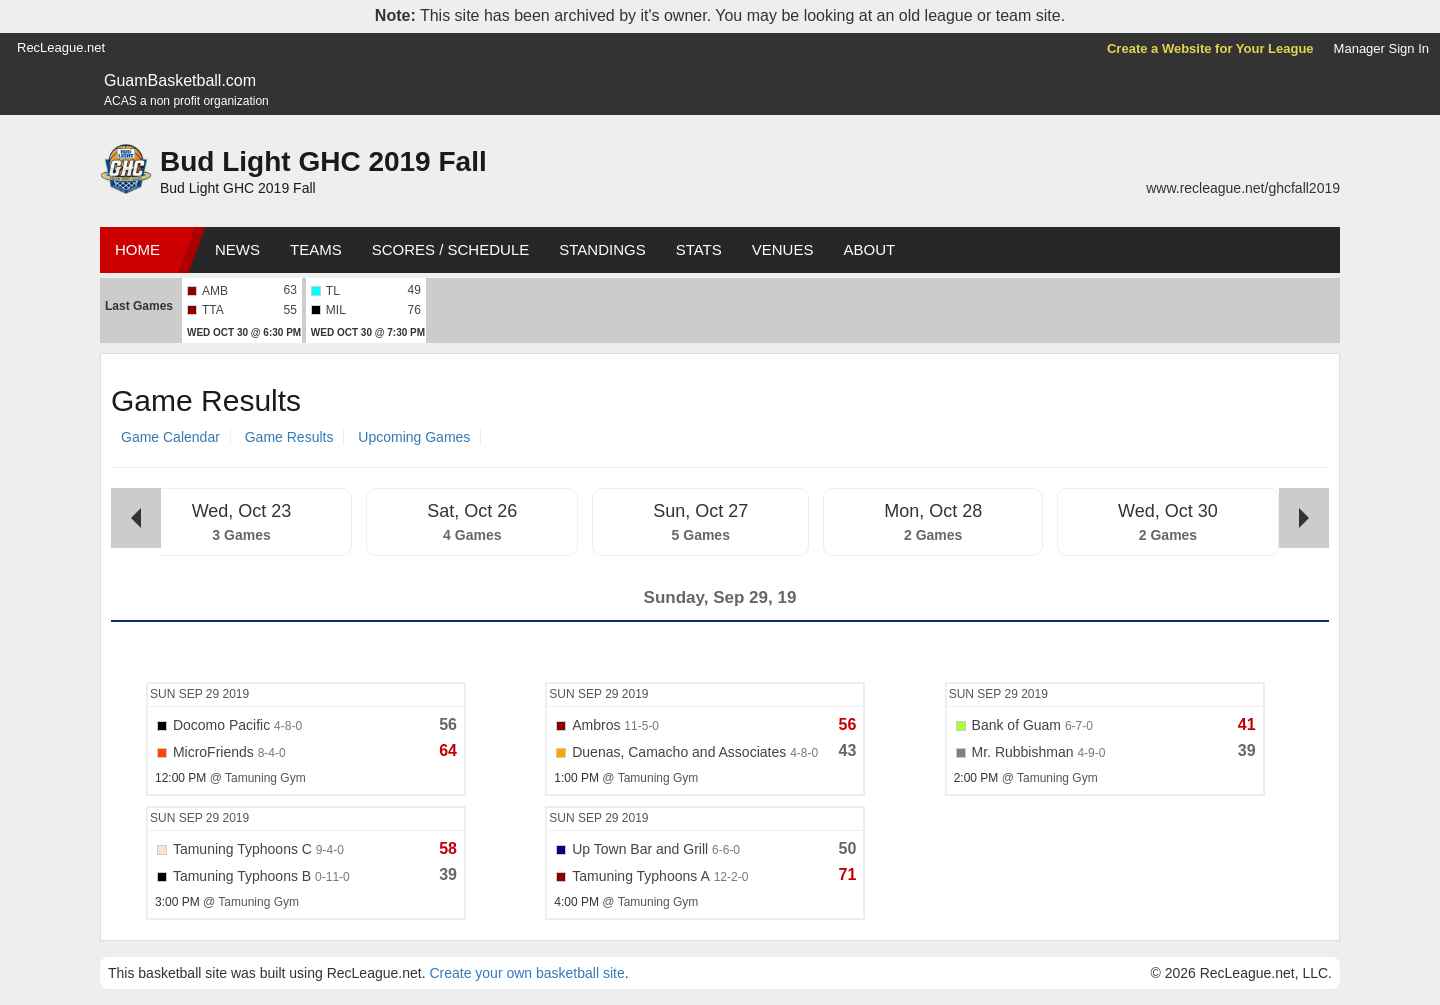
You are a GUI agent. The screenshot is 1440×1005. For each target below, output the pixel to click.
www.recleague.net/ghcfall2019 (1243, 188)
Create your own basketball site (526, 973)
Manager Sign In (1381, 48)
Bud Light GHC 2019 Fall (323, 161)
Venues (783, 249)
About (869, 249)
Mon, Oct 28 (933, 511)
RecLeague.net (61, 47)
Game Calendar (170, 437)
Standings (602, 249)
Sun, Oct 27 (700, 511)
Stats (699, 249)
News (237, 249)
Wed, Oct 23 (242, 511)
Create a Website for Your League (1210, 48)
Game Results (289, 437)
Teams (316, 249)
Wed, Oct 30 (1168, 511)
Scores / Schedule (451, 249)
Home (137, 249)
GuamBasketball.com (180, 80)
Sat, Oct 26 (472, 511)
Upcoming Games (414, 437)
